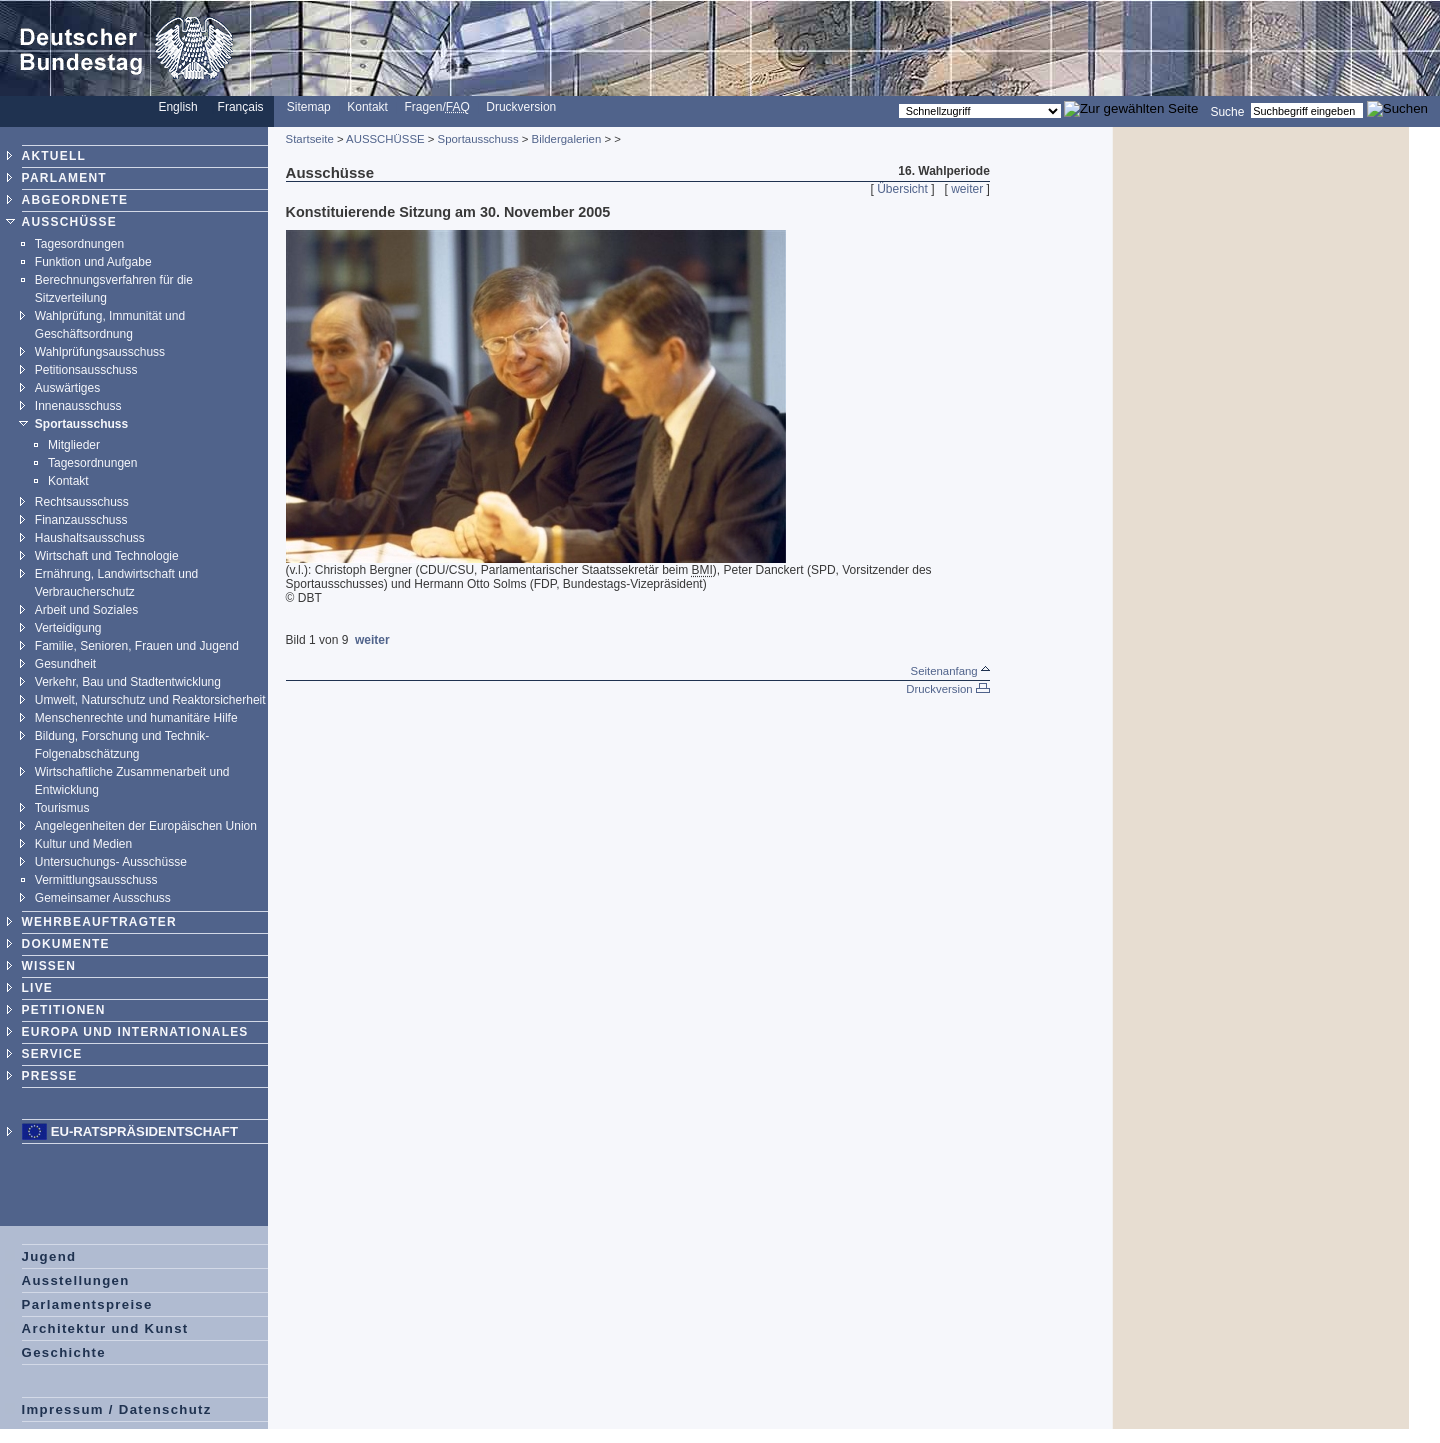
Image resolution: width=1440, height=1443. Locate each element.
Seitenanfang (950, 671)
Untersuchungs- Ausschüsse (111, 862)
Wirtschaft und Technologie (107, 556)
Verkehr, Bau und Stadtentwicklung (128, 682)
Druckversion (521, 107)
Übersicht (902, 189)
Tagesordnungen (79, 244)
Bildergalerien (567, 139)
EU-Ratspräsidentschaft (144, 1131)
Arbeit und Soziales (86, 610)
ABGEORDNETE (75, 200)
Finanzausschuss (81, 520)
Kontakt (367, 107)
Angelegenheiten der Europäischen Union (146, 826)
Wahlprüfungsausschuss (100, 352)
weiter (967, 189)
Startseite (310, 139)
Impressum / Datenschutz (117, 1409)
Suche (1227, 111)
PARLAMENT (64, 178)
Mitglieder (74, 445)
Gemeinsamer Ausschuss (103, 898)
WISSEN (49, 966)
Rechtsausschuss (82, 502)
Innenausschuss (78, 406)
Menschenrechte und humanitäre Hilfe (136, 718)
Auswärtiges (67, 388)
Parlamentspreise (87, 1304)
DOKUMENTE (66, 944)
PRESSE (50, 1076)
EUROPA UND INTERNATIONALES (135, 1032)
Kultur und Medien (83, 844)
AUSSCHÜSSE (69, 222)
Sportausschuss (81, 424)
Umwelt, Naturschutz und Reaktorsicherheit (150, 700)
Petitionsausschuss (86, 370)
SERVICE (52, 1054)
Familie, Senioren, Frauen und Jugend (137, 646)
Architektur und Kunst (105, 1328)
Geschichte (64, 1352)
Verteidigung (68, 628)
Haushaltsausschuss (90, 538)
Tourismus (62, 808)
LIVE (37, 988)
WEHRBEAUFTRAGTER (99, 922)
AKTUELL (54, 156)
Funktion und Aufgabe (93, 262)
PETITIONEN (64, 1010)
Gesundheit (65, 664)
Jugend (49, 1256)
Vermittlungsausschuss (96, 880)
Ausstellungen (76, 1280)
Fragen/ (436, 107)
